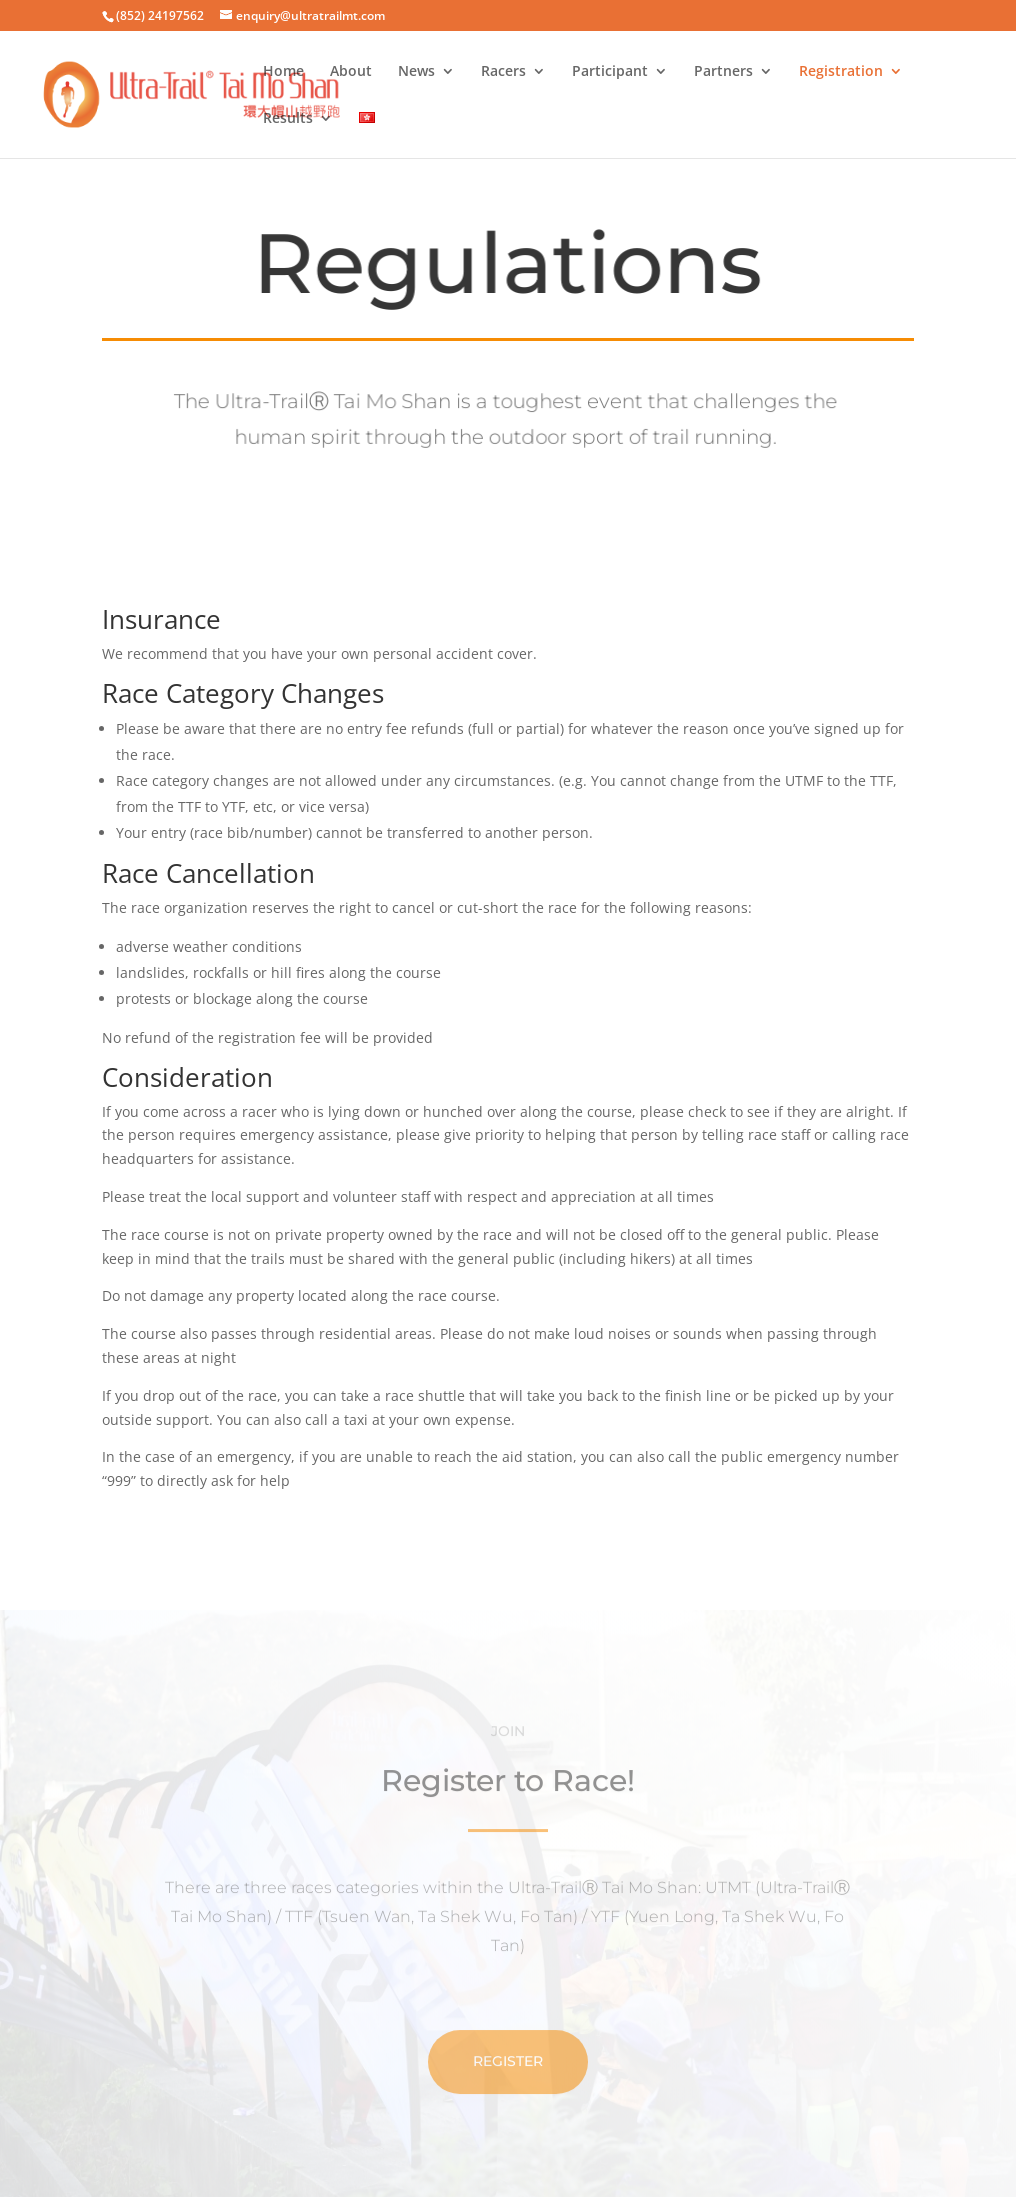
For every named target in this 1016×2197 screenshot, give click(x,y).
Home (283, 72)
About (351, 72)
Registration (841, 72)
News (416, 72)
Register (508, 2102)
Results (288, 119)
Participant (610, 72)
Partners (723, 72)
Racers (503, 72)
